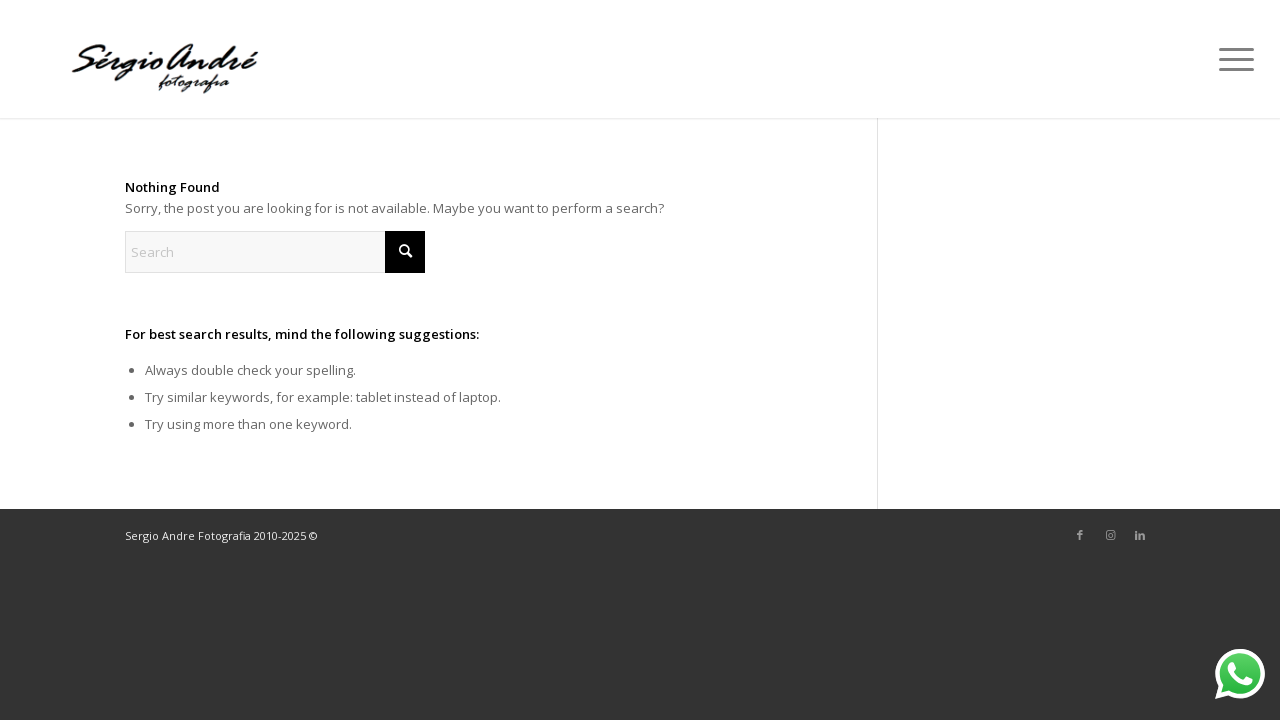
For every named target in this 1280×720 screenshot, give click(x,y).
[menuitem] (1230, 59)
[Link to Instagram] (1110, 535)
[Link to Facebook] (1080, 535)
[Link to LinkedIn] (1140, 535)
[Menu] (1230, 59)
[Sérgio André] (167, 59)
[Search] (275, 252)
